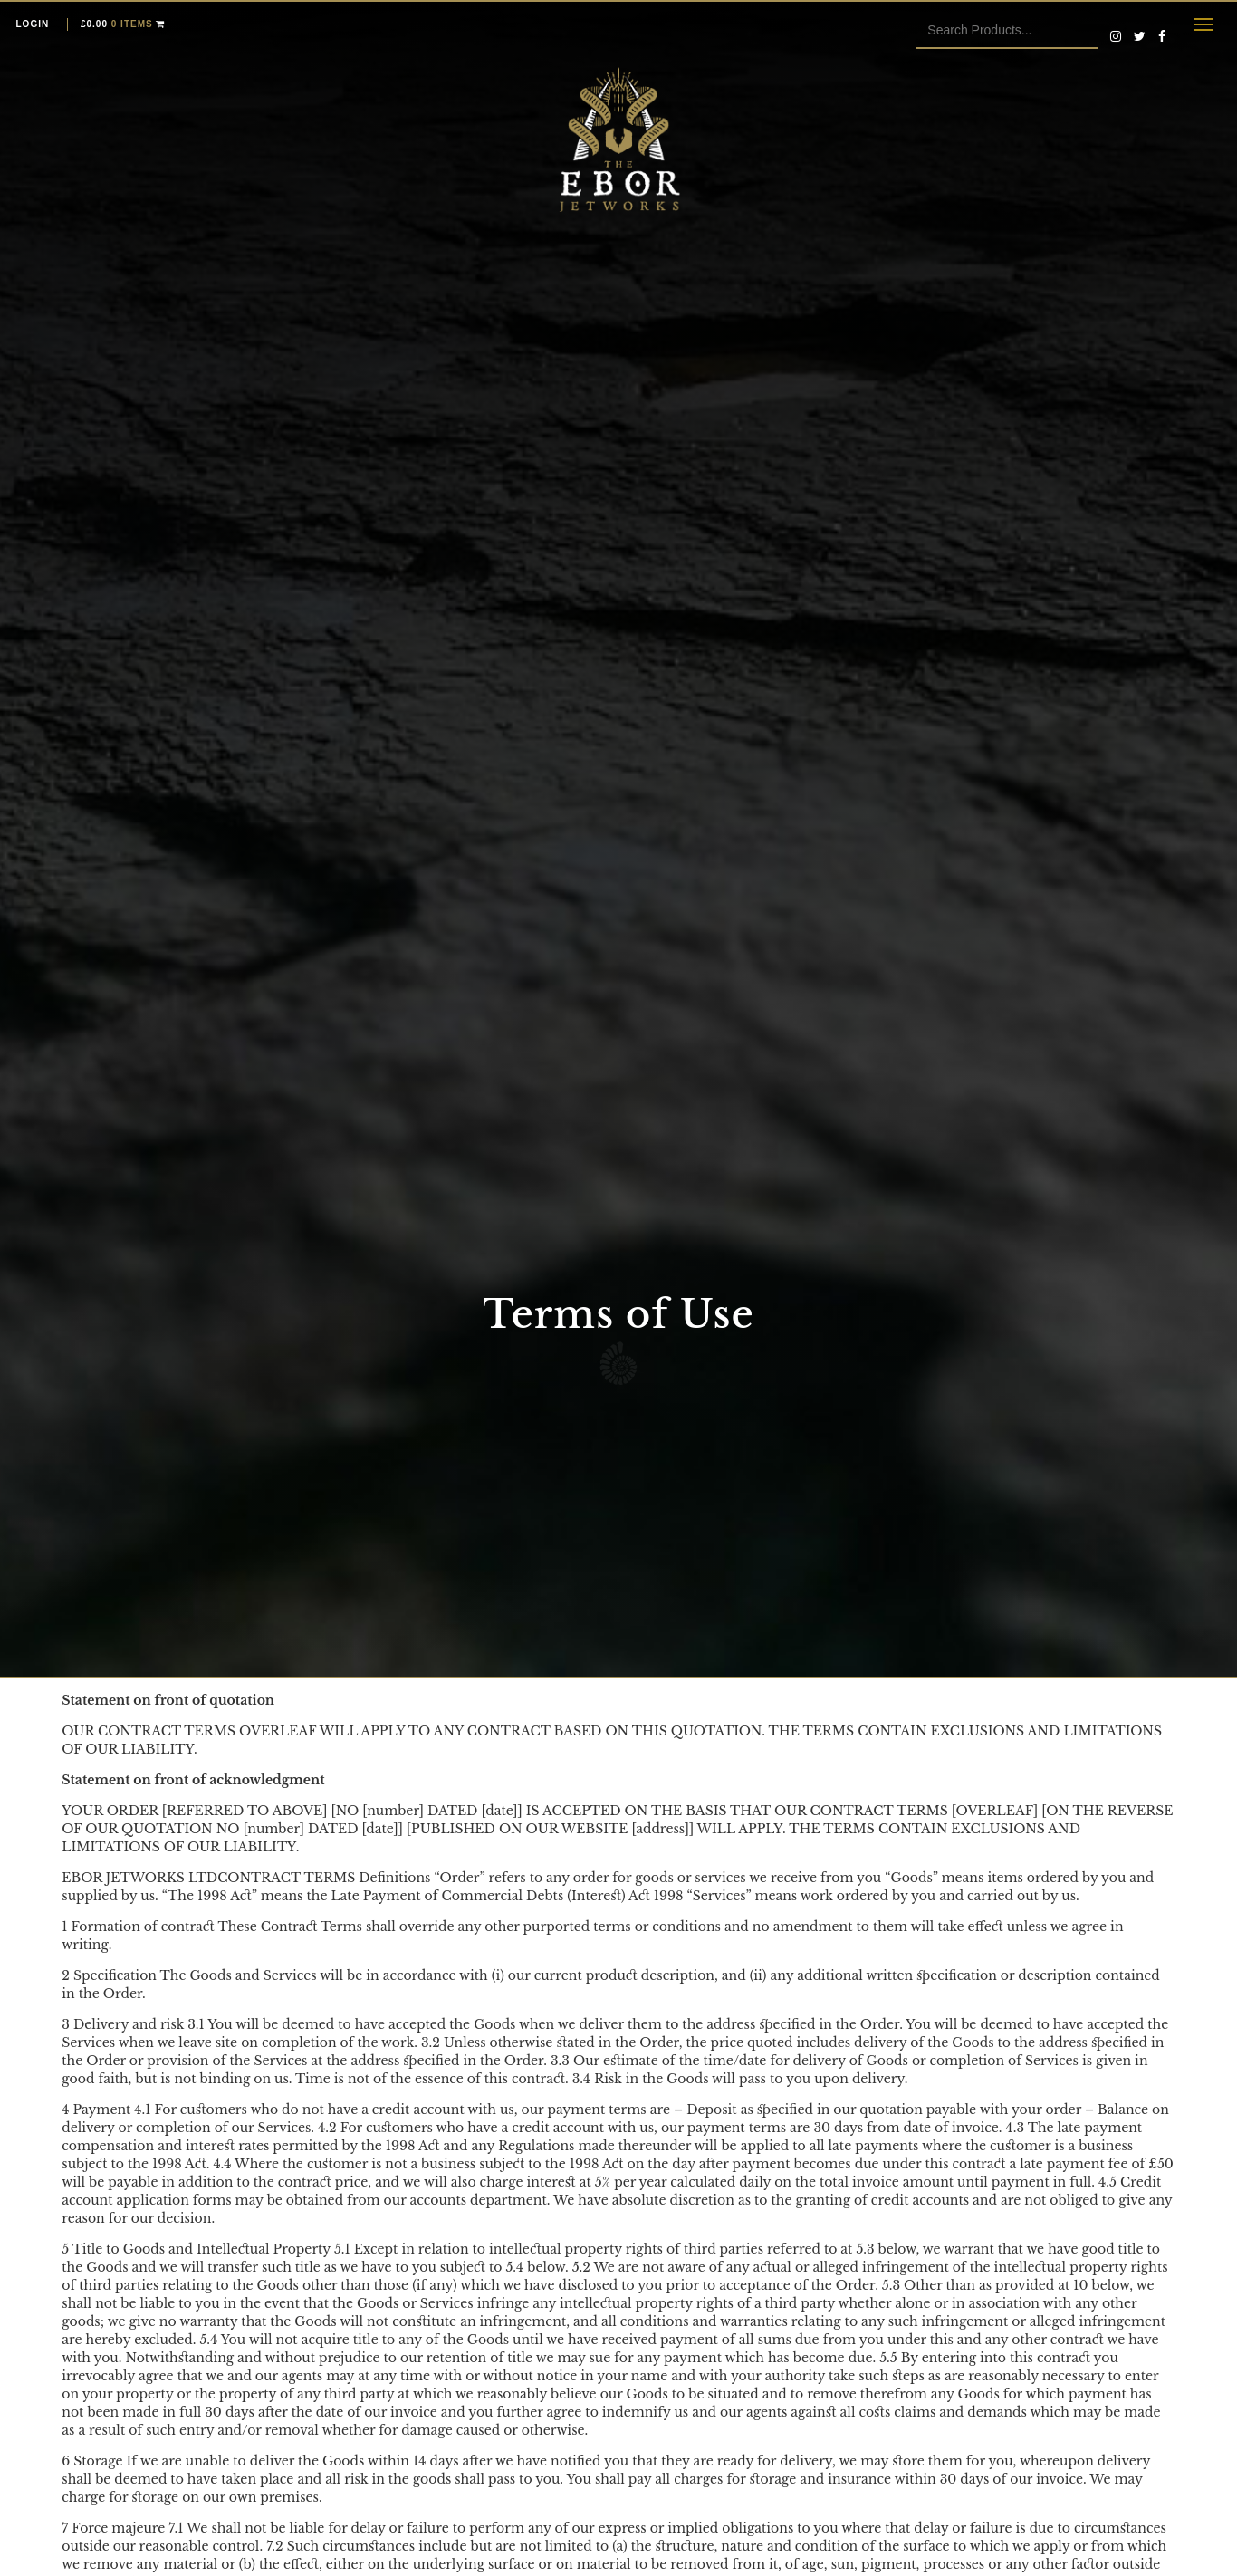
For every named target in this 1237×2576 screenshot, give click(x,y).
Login (33, 24)
